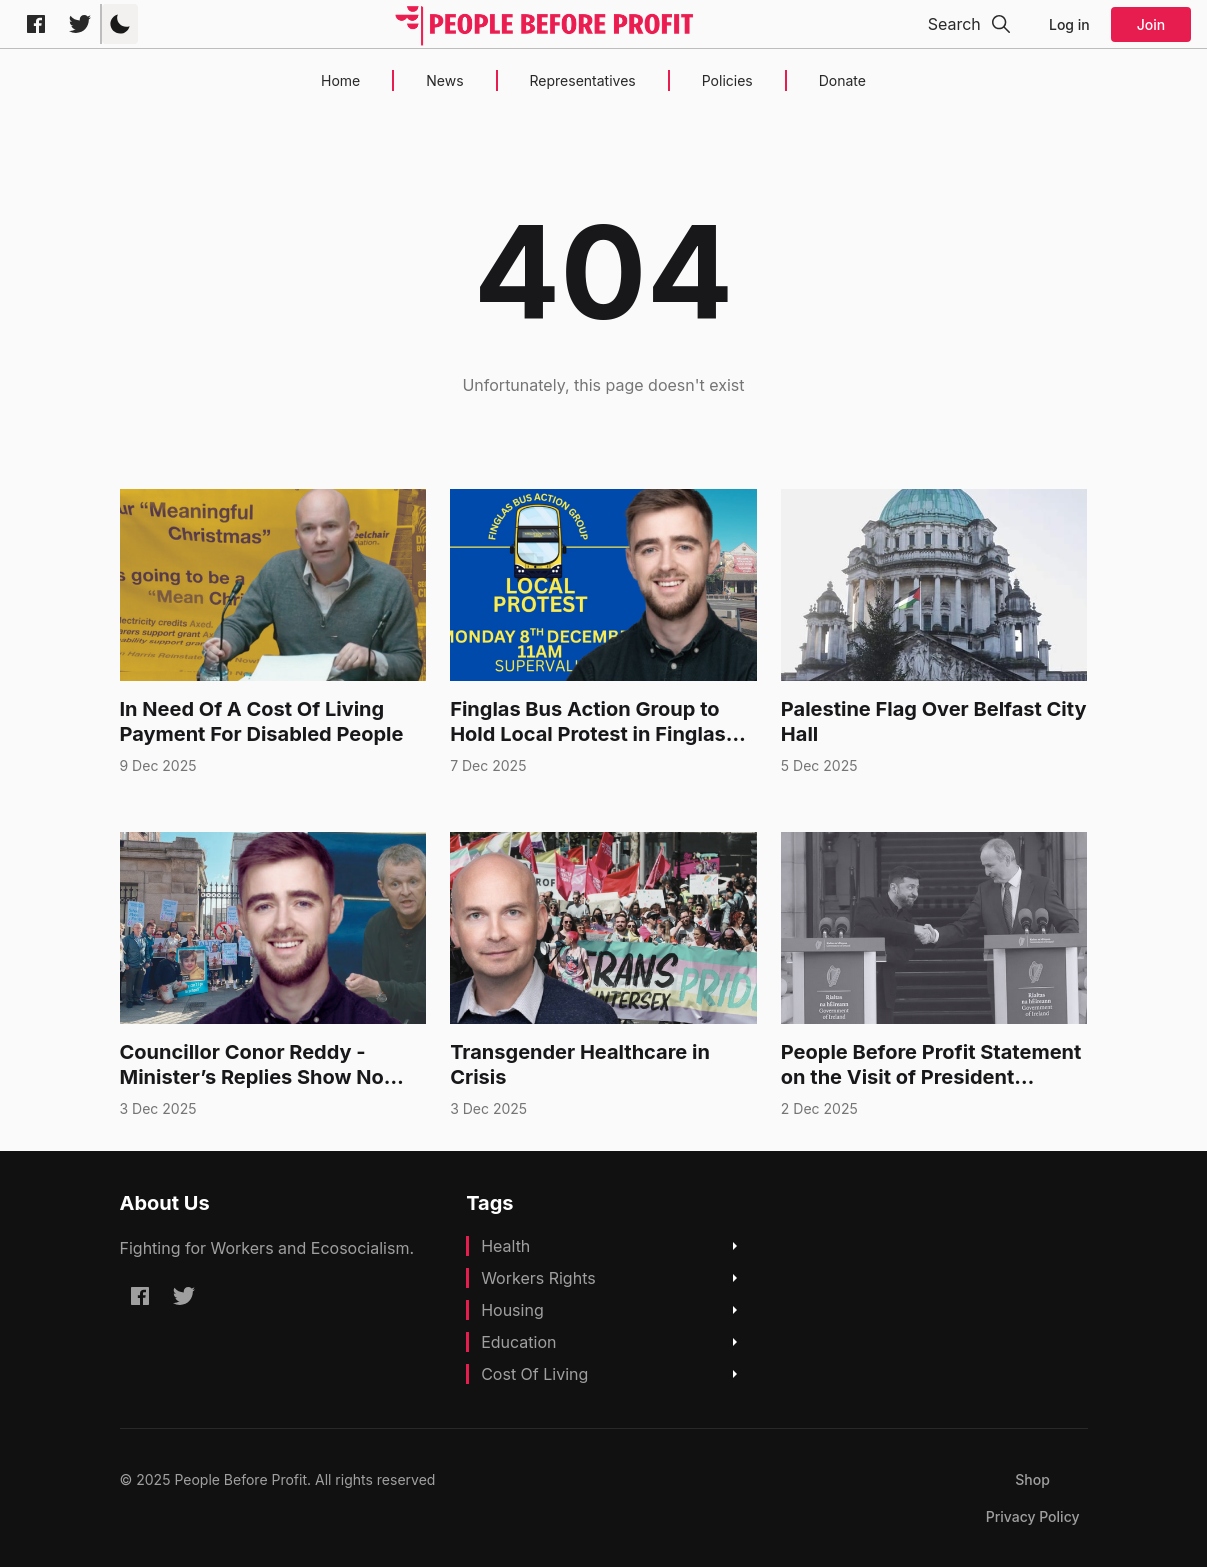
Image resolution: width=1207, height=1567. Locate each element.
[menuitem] (1032, 1479)
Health (505, 1246)
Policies (727, 80)
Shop (1032, 1479)
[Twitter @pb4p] (80, 24)
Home (340, 80)
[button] (120, 24)
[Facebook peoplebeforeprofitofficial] (36, 24)
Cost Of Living (534, 1374)
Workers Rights (538, 1278)
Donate (842, 80)
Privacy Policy (1033, 1516)
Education (518, 1342)
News (444, 80)
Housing (512, 1310)
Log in (1069, 24)
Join (1151, 24)
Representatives (583, 80)
